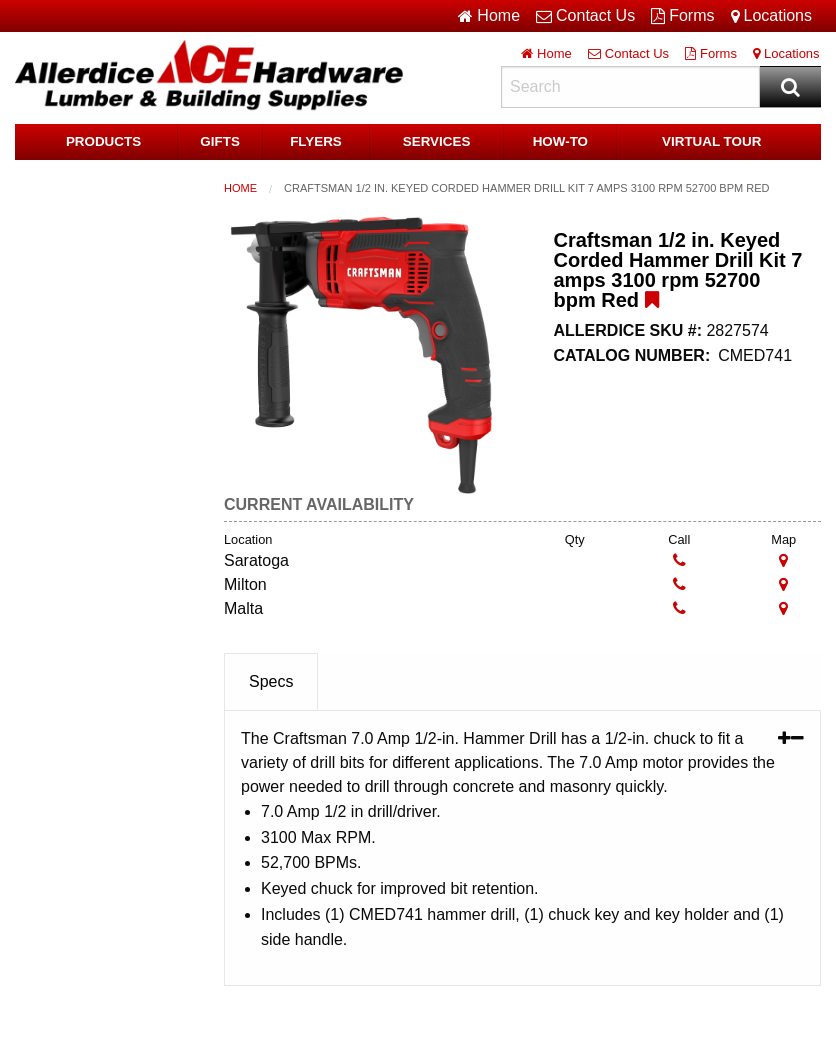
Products (103, 141)
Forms (682, 16)
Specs (271, 681)
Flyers (316, 141)
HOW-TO (561, 141)
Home (240, 188)
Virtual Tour (712, 141)
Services (437, 141)
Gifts (220, 141)
